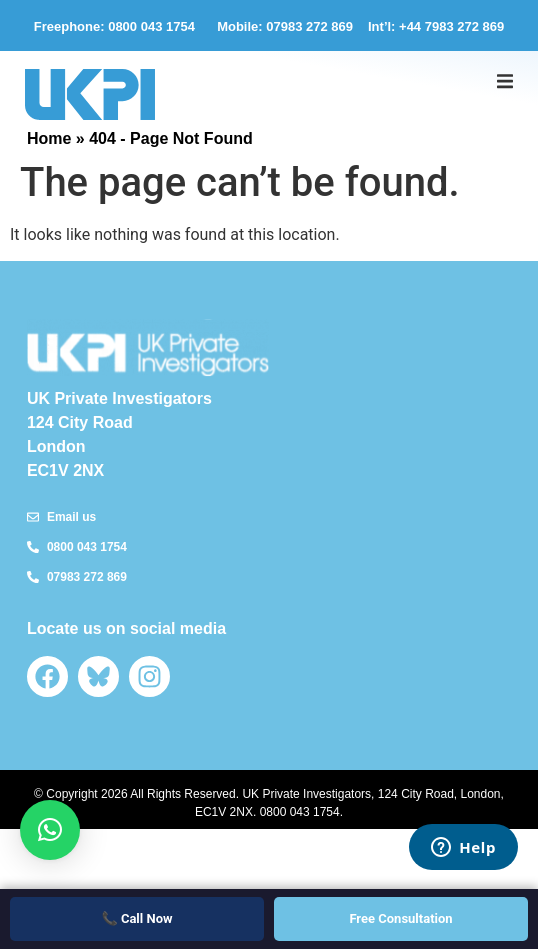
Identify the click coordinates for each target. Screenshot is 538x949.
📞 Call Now (136, 918)
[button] (505, 81)
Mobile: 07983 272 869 (285, 26)
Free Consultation (400, 918)
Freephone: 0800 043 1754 (118, 26)
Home (49, 138)
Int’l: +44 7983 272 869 (436, 26)
